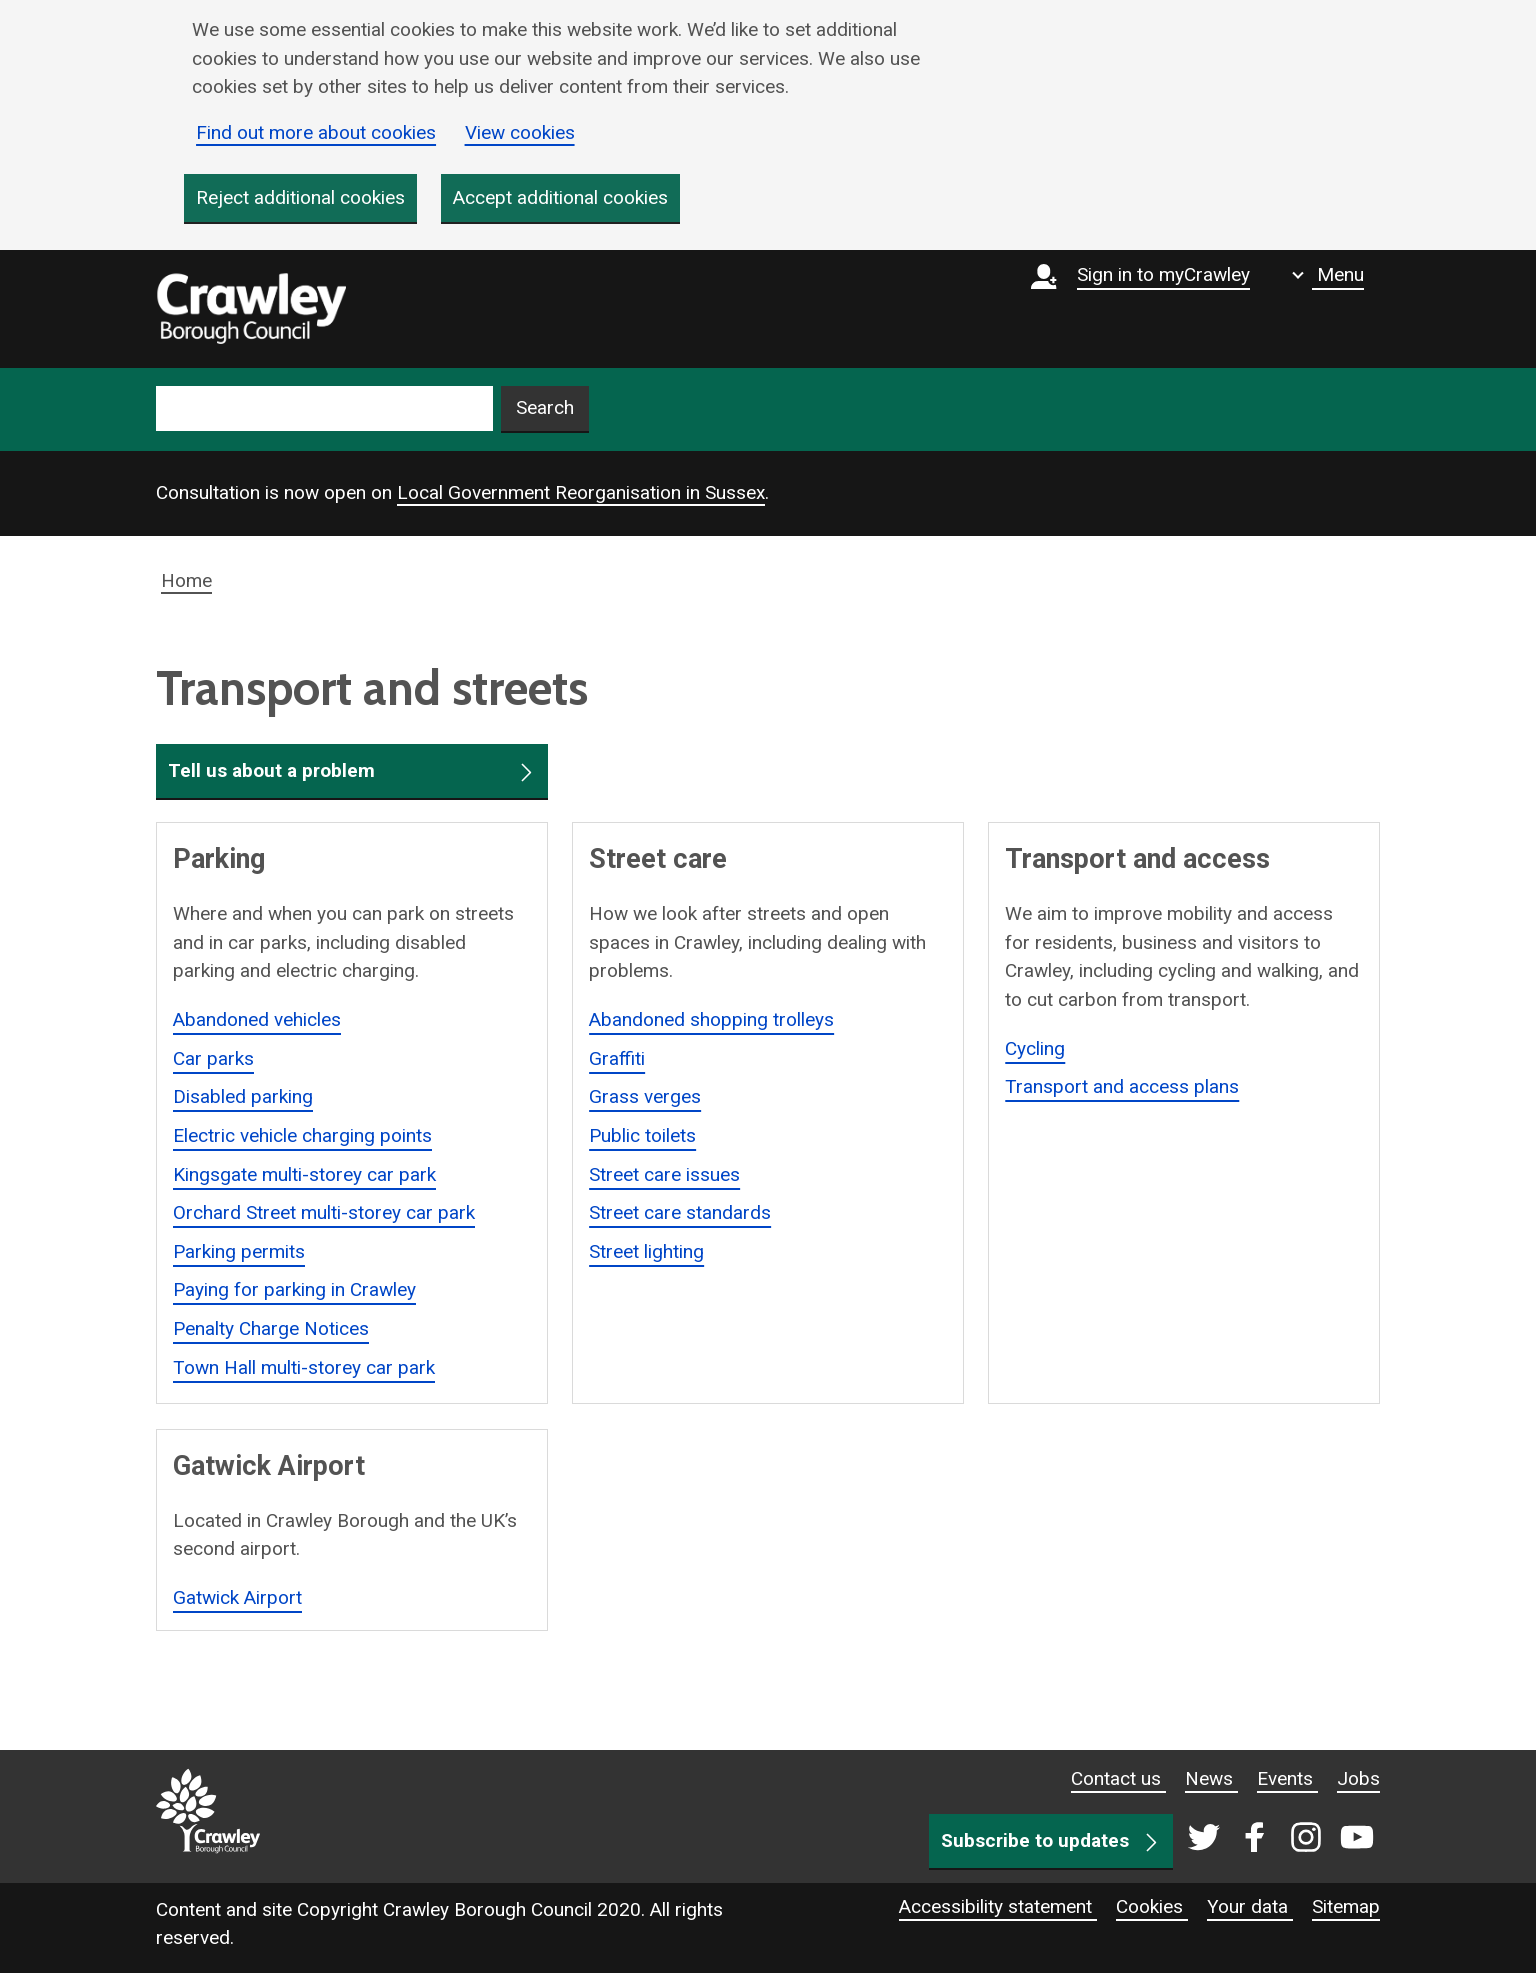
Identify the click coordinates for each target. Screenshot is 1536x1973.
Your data (1250, 1906)
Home (186, 580)
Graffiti (617, 1058)
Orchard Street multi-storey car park (324, 1212)
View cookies (520, 132)
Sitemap (1346, 1906)
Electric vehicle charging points (302, 1135)
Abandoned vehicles (257, 1019)
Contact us (1118, 1778)
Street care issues (664, 1174)
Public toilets (642, 1135)
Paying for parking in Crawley (294, 1290)
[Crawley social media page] (1276, 1839)
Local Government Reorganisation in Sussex (581, 493)
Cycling (1035, 1048)
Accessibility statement (998, 1906)
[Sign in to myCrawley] (1145, 309)
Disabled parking (243, 1096)
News (1211, 1778)
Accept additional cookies (560, 197)
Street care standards (680, 1212)
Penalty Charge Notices (271, 1328)
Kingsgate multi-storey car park (304, 1174)
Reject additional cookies (300, 197)
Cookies (1152, 1906)
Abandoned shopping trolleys (711, 1019)
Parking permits (239, 1251)
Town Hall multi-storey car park (304, 1367)
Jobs (1358, 1778)
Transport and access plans (1122, 1086)
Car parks (213, 1058)
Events (1287, 1778)
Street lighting (646, 1251)
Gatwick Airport (237, 1597)
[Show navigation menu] (1328, 275)
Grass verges (645, 1096)
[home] (251, 309)
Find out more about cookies (316, 132)
